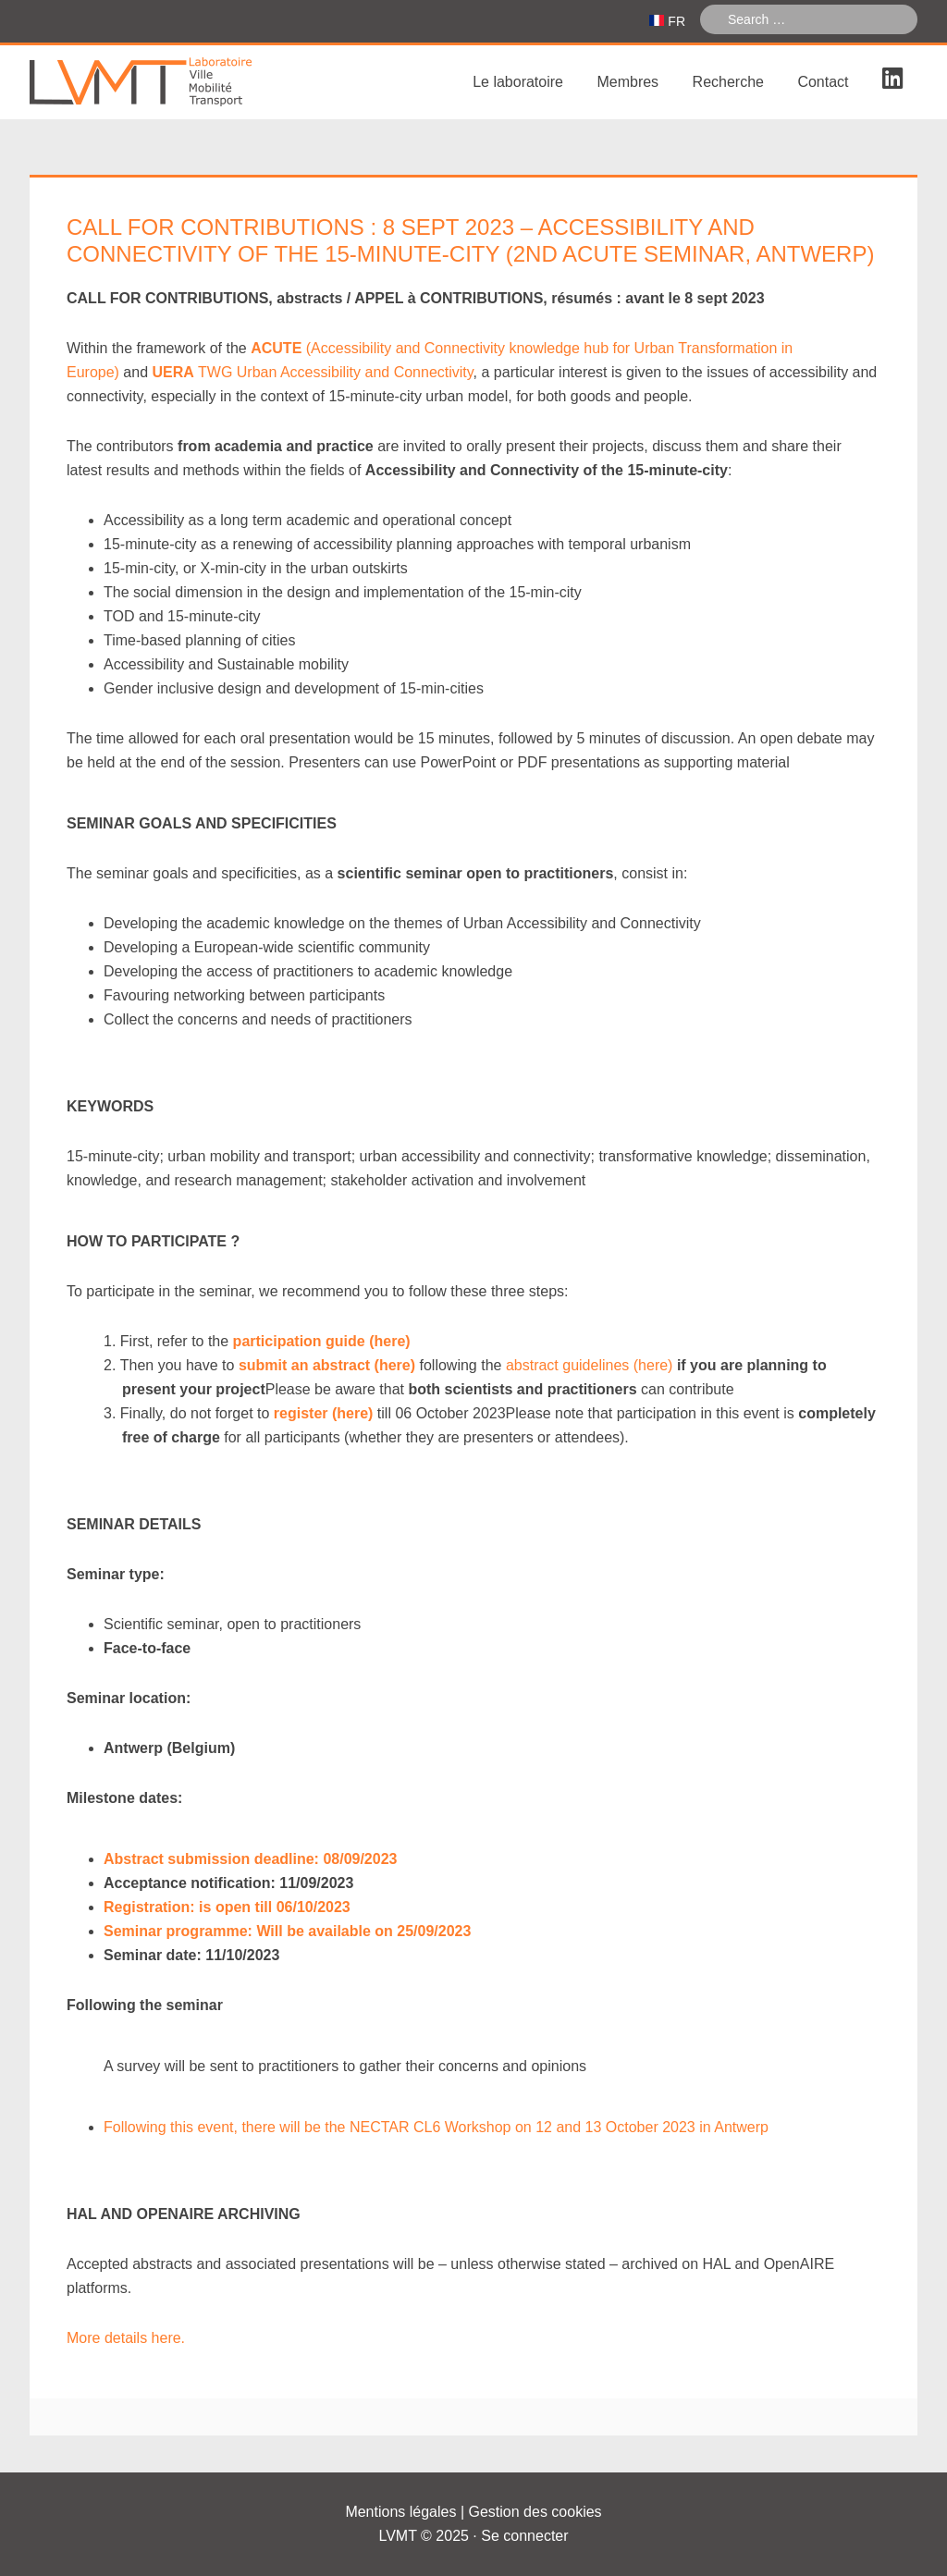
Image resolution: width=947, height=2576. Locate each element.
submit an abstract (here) (327, 1365)
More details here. (126, 2338)
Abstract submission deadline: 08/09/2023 (250, 1859)
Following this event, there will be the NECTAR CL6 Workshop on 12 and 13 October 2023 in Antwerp (436, 2127)
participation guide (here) (322, 1341)
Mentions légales (400, 2512)
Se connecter (524, 2536)
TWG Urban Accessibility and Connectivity (313, 372)
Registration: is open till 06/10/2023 (227, 1907)
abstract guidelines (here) (589, 1365)
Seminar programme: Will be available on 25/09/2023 (287, 1931)
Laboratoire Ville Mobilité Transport (168, 82)
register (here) (324, 1413)
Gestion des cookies (535, 2512)
